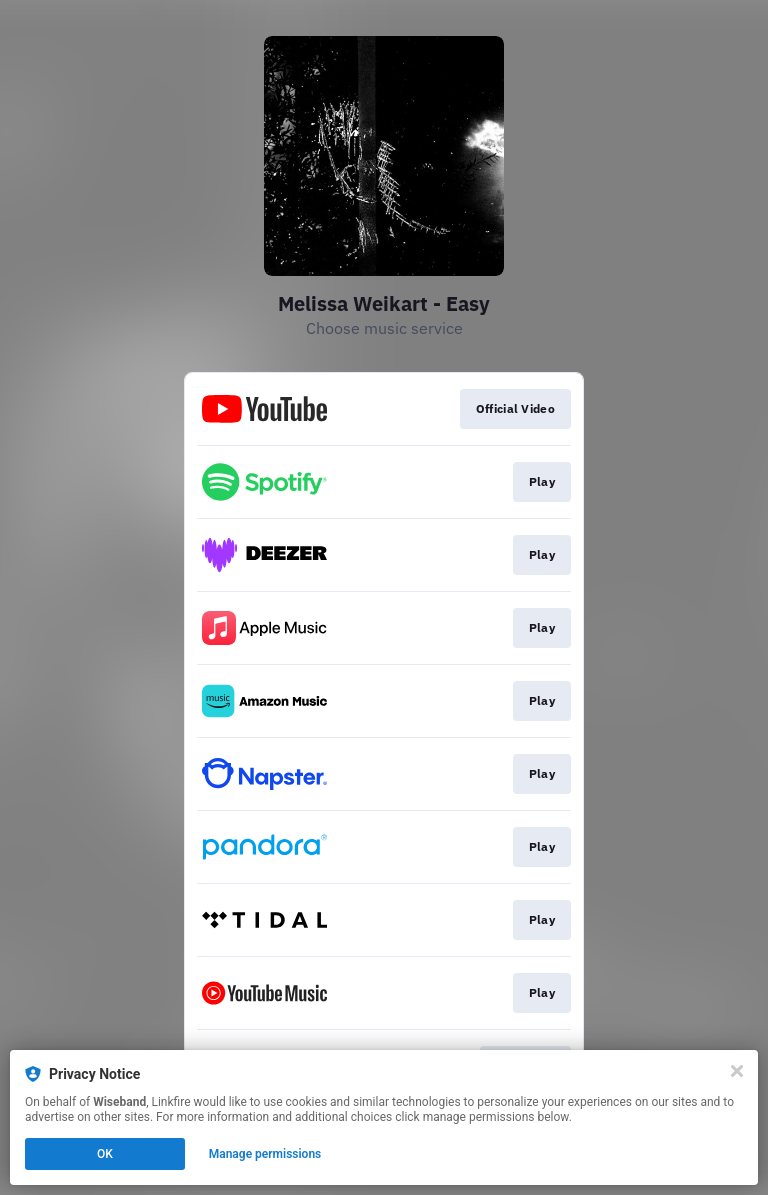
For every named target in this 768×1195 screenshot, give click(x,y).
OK (105, 1154)
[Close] (737, 1071)
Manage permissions (265, 1154)
